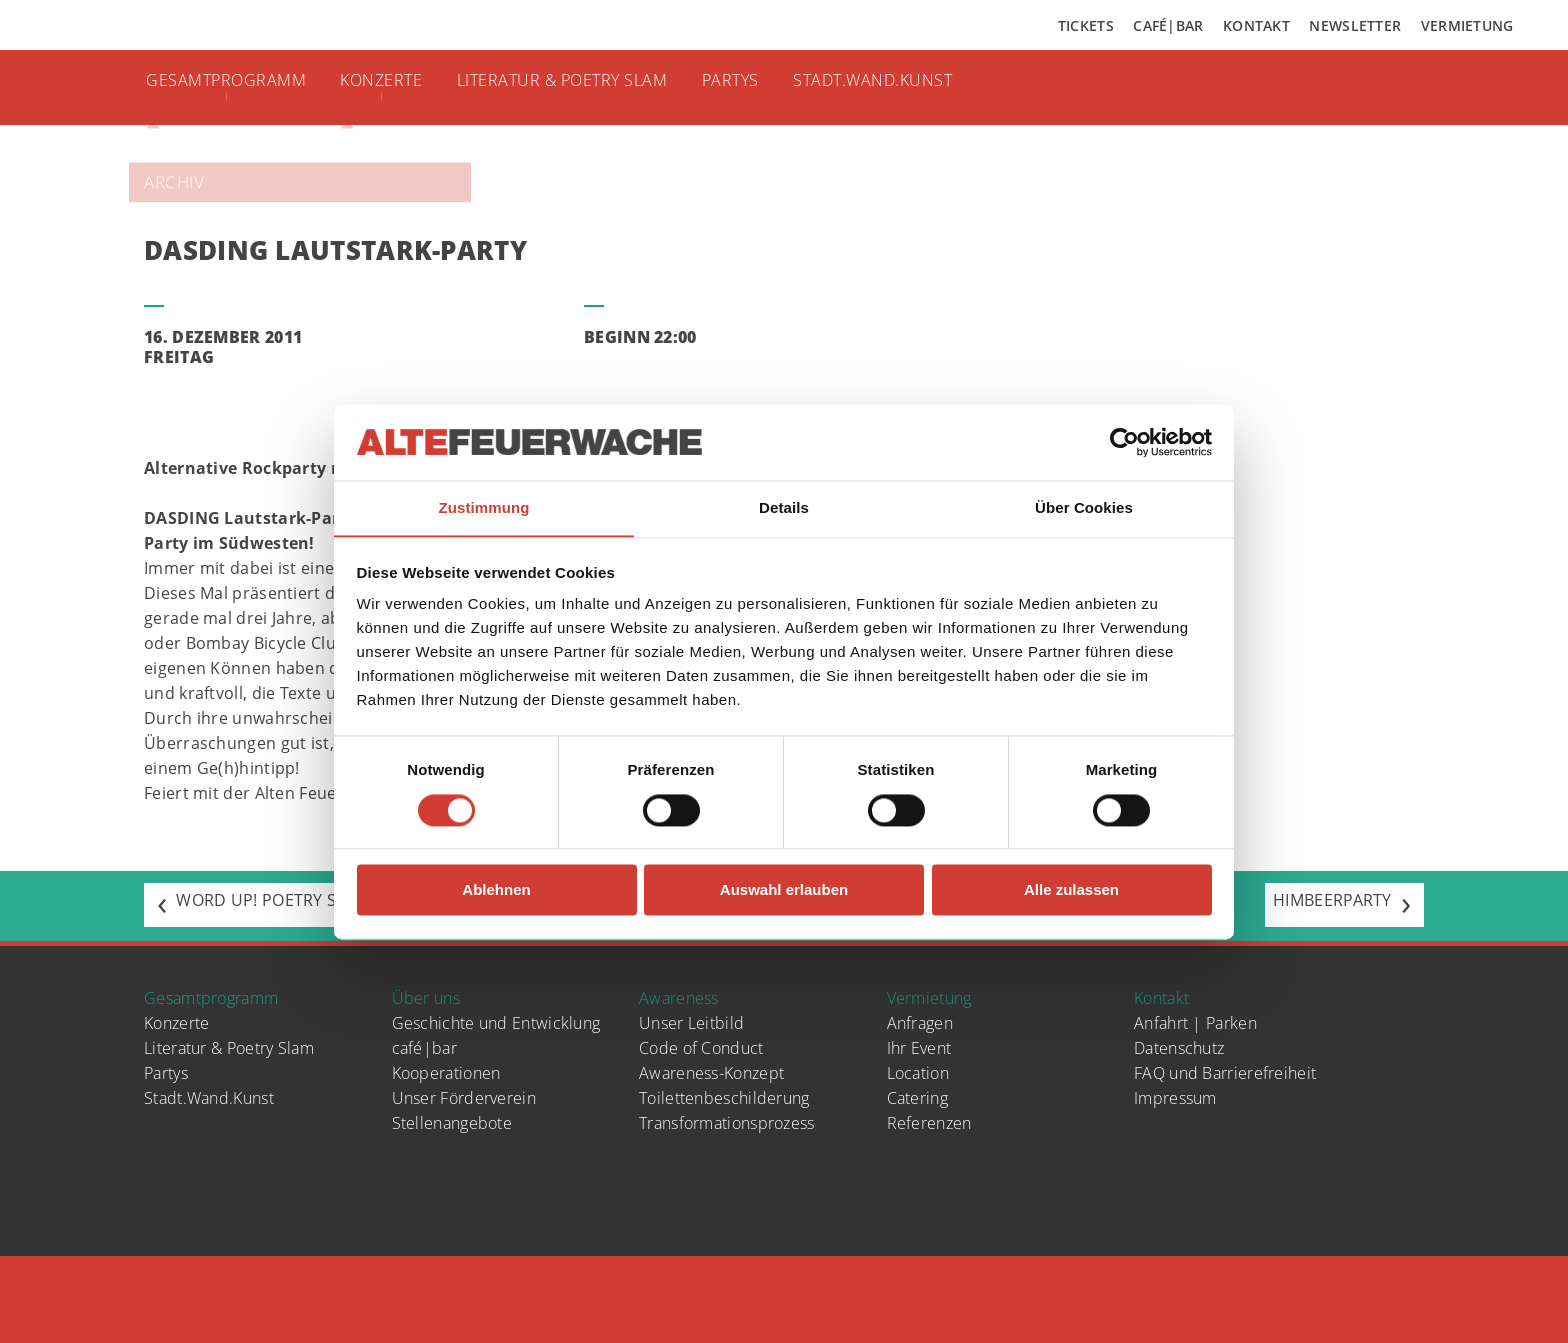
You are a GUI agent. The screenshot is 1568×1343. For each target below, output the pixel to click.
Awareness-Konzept (711, 1073)
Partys (775, 85)
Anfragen (920, 1023)
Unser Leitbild (691, 1023)
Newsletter (1355, 25)
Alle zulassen (1071, 890)
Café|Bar (1168, 25)
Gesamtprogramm (233, 85)
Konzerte (398, 85)
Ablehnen (496, 890)
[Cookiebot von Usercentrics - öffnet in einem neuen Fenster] (1124, 442)
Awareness (679, 998)
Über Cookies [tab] (1084, 507)
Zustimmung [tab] (484, 507)
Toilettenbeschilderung (724, 1098)
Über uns (426, 998)
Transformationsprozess (727, 1123)
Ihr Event (919, 1048)
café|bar (424, 1048)
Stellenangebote (452, 1123)
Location (918, 1073)
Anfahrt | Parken (1195, 1023)
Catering (917, 1098)
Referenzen (929, 1123)
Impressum (1175, 1098)
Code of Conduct (701, 1048)
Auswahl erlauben (784, 890)
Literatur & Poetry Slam (594, 85)
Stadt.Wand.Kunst (927, 85)
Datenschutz (1179, 1048)
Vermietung (1467, 25)
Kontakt (1256, 25)
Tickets (1086, 25)
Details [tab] (784, 507)
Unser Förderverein (464, 1098)
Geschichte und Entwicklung (496, 1023)
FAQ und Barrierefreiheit (1225, 1073)
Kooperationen (446, 1073)
